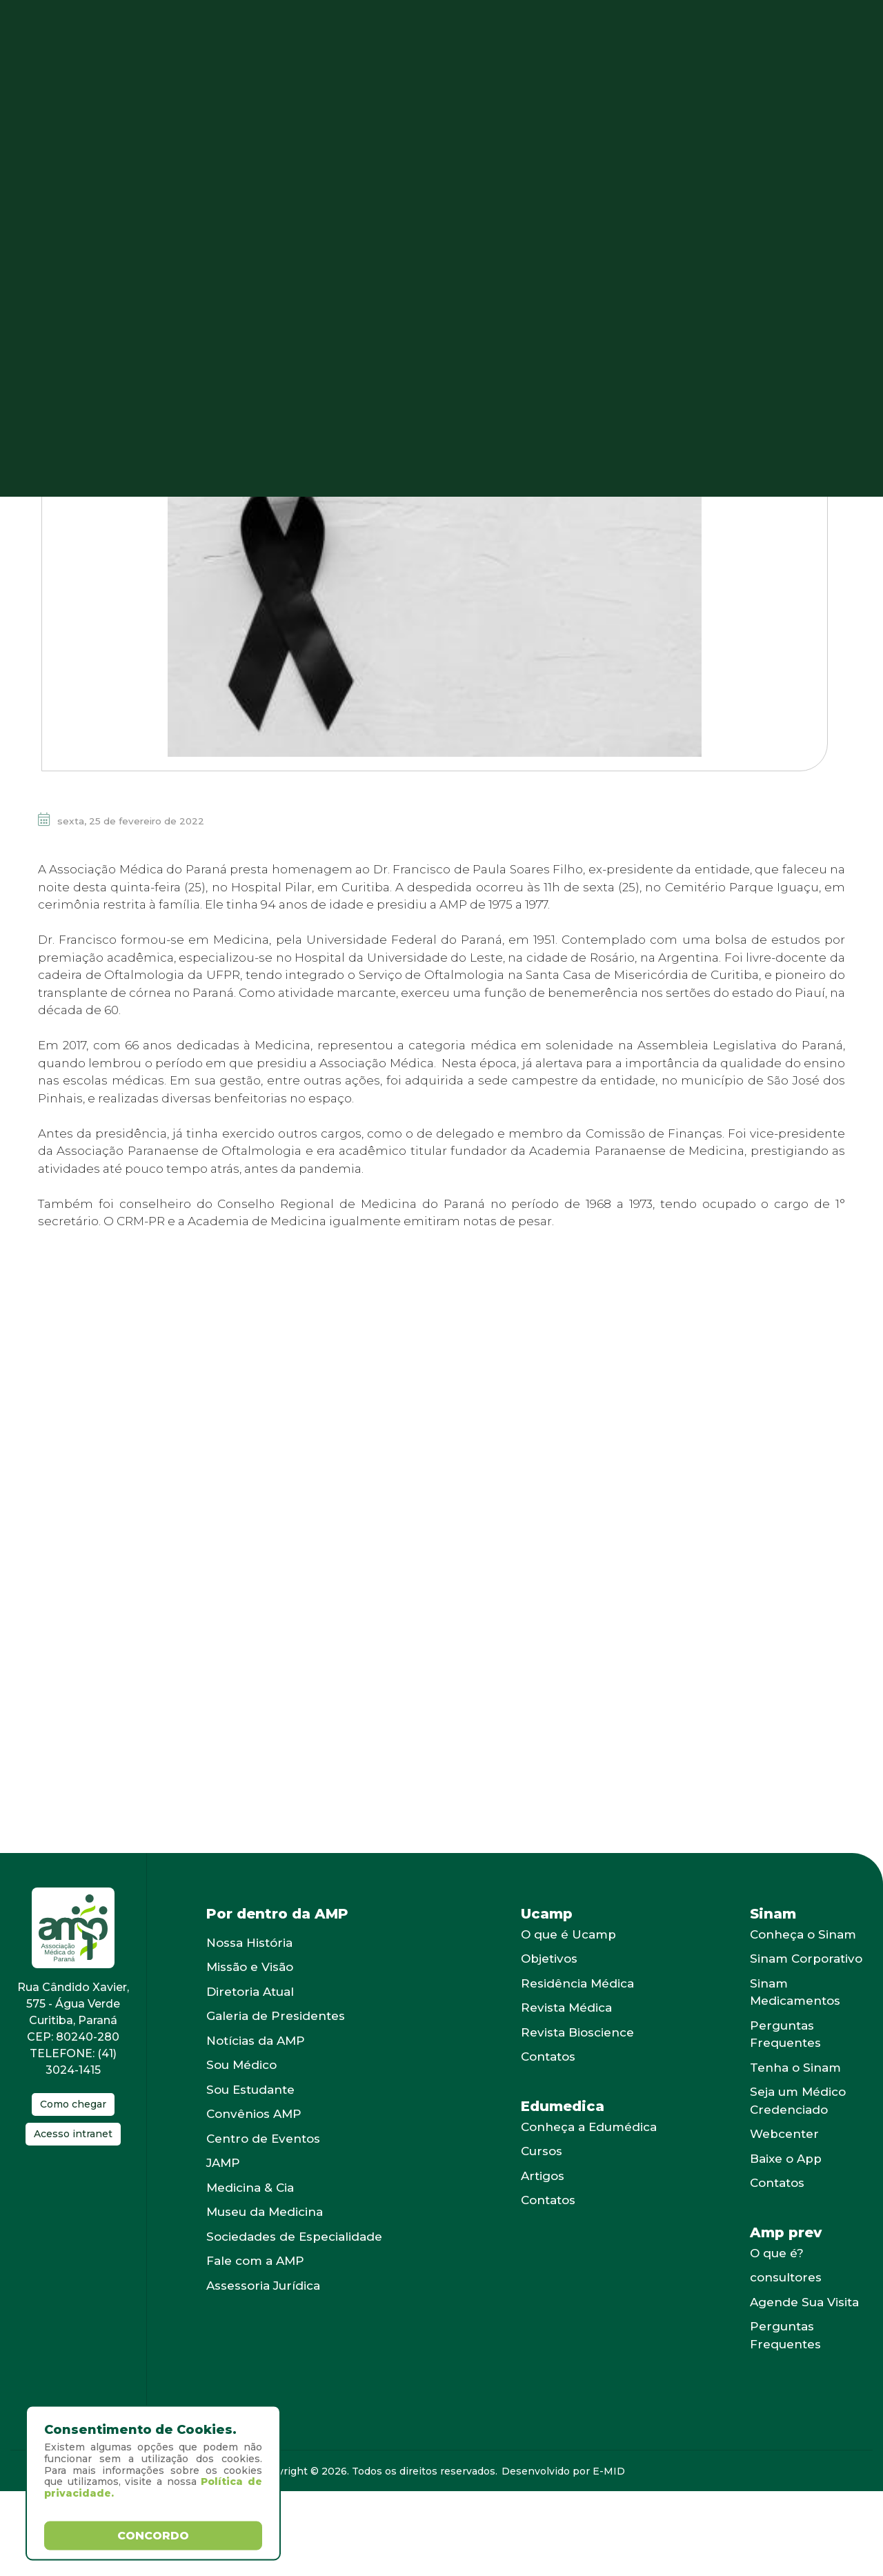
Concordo (153, 2535)
